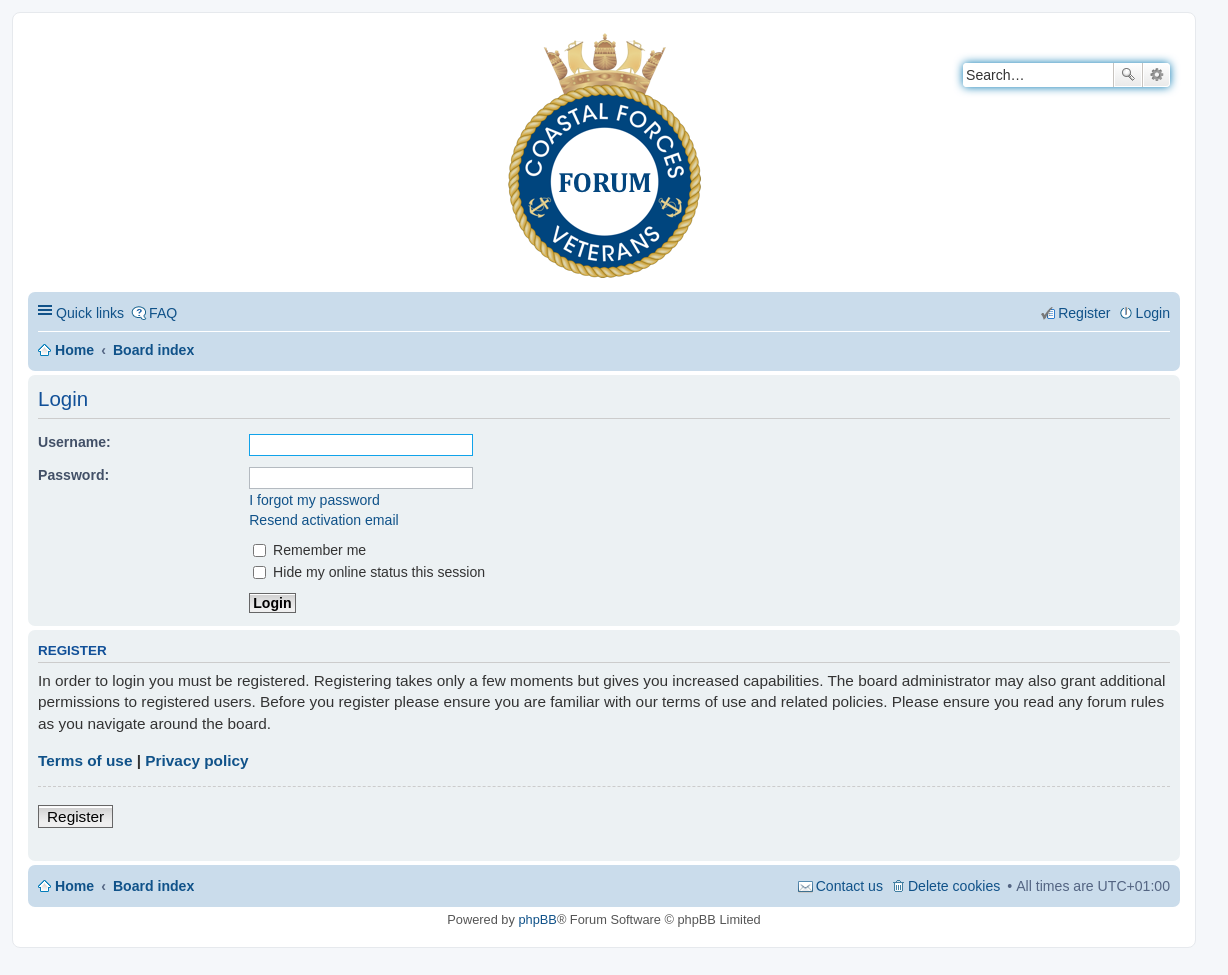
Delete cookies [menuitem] (954, 886)
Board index (153, 350)
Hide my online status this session (369, 572)
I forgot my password (314, 500)
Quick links (90, 313)
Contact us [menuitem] (849, 886)
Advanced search (1156, 75)
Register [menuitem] (1084, 313)
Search (1128, 75)
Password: (73, 475)
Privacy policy (196, 760)
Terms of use (85, 760)
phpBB (537, 919)
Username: (74, 442)
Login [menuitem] (1153, 313)
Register (75, 816)
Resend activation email (323, 520)
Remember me (309, 550)
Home (74, 350)
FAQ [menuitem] (163, 313)
